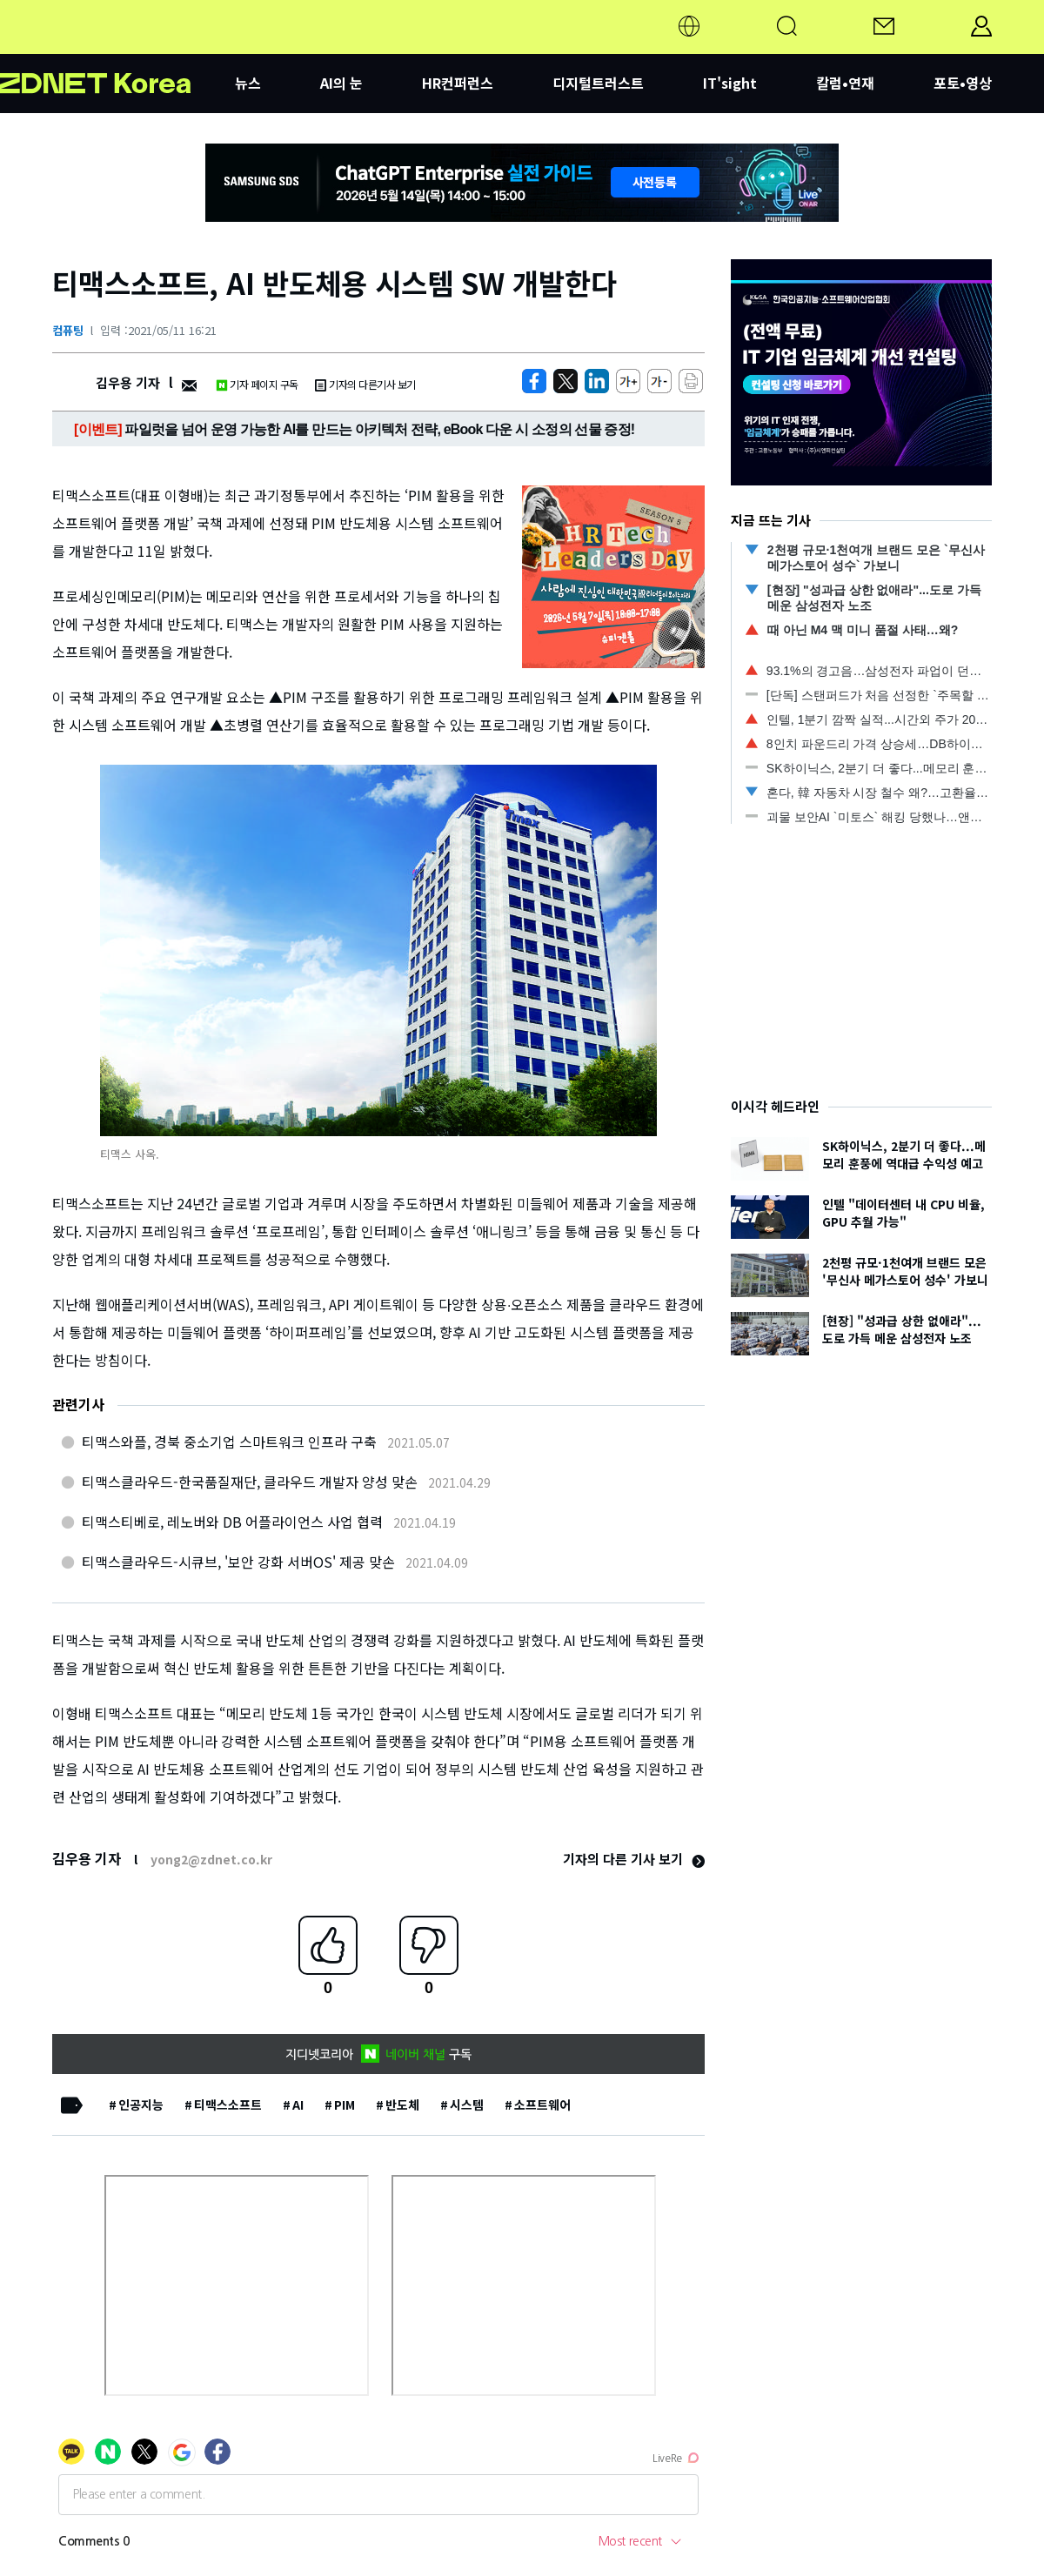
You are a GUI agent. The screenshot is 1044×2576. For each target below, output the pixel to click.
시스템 (467, 2104)
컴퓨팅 (68, 330)
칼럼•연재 (845, 82)
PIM (344, 2104)
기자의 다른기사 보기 (365, 384)
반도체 (402, 2104)
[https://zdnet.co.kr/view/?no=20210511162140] (534, 381)
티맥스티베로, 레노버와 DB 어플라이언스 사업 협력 (232, 1521)
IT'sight (730, 82)
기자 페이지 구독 (257, 384)
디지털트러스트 (598, 82)
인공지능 (141, 2104)
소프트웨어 (542, 2104)
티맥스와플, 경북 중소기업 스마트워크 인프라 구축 (229, 1441)
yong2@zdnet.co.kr (211, 1859)
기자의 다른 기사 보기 (634, 1859)
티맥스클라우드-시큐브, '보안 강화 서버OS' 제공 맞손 (238, 1561)
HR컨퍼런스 (457, 82)
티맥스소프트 (228, 2104)
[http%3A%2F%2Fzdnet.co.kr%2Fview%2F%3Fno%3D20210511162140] (597, 381)
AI (298, 2104)
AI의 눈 (341, 82)
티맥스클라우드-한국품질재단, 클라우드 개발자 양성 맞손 (250, 1481)
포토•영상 (963, 82)
